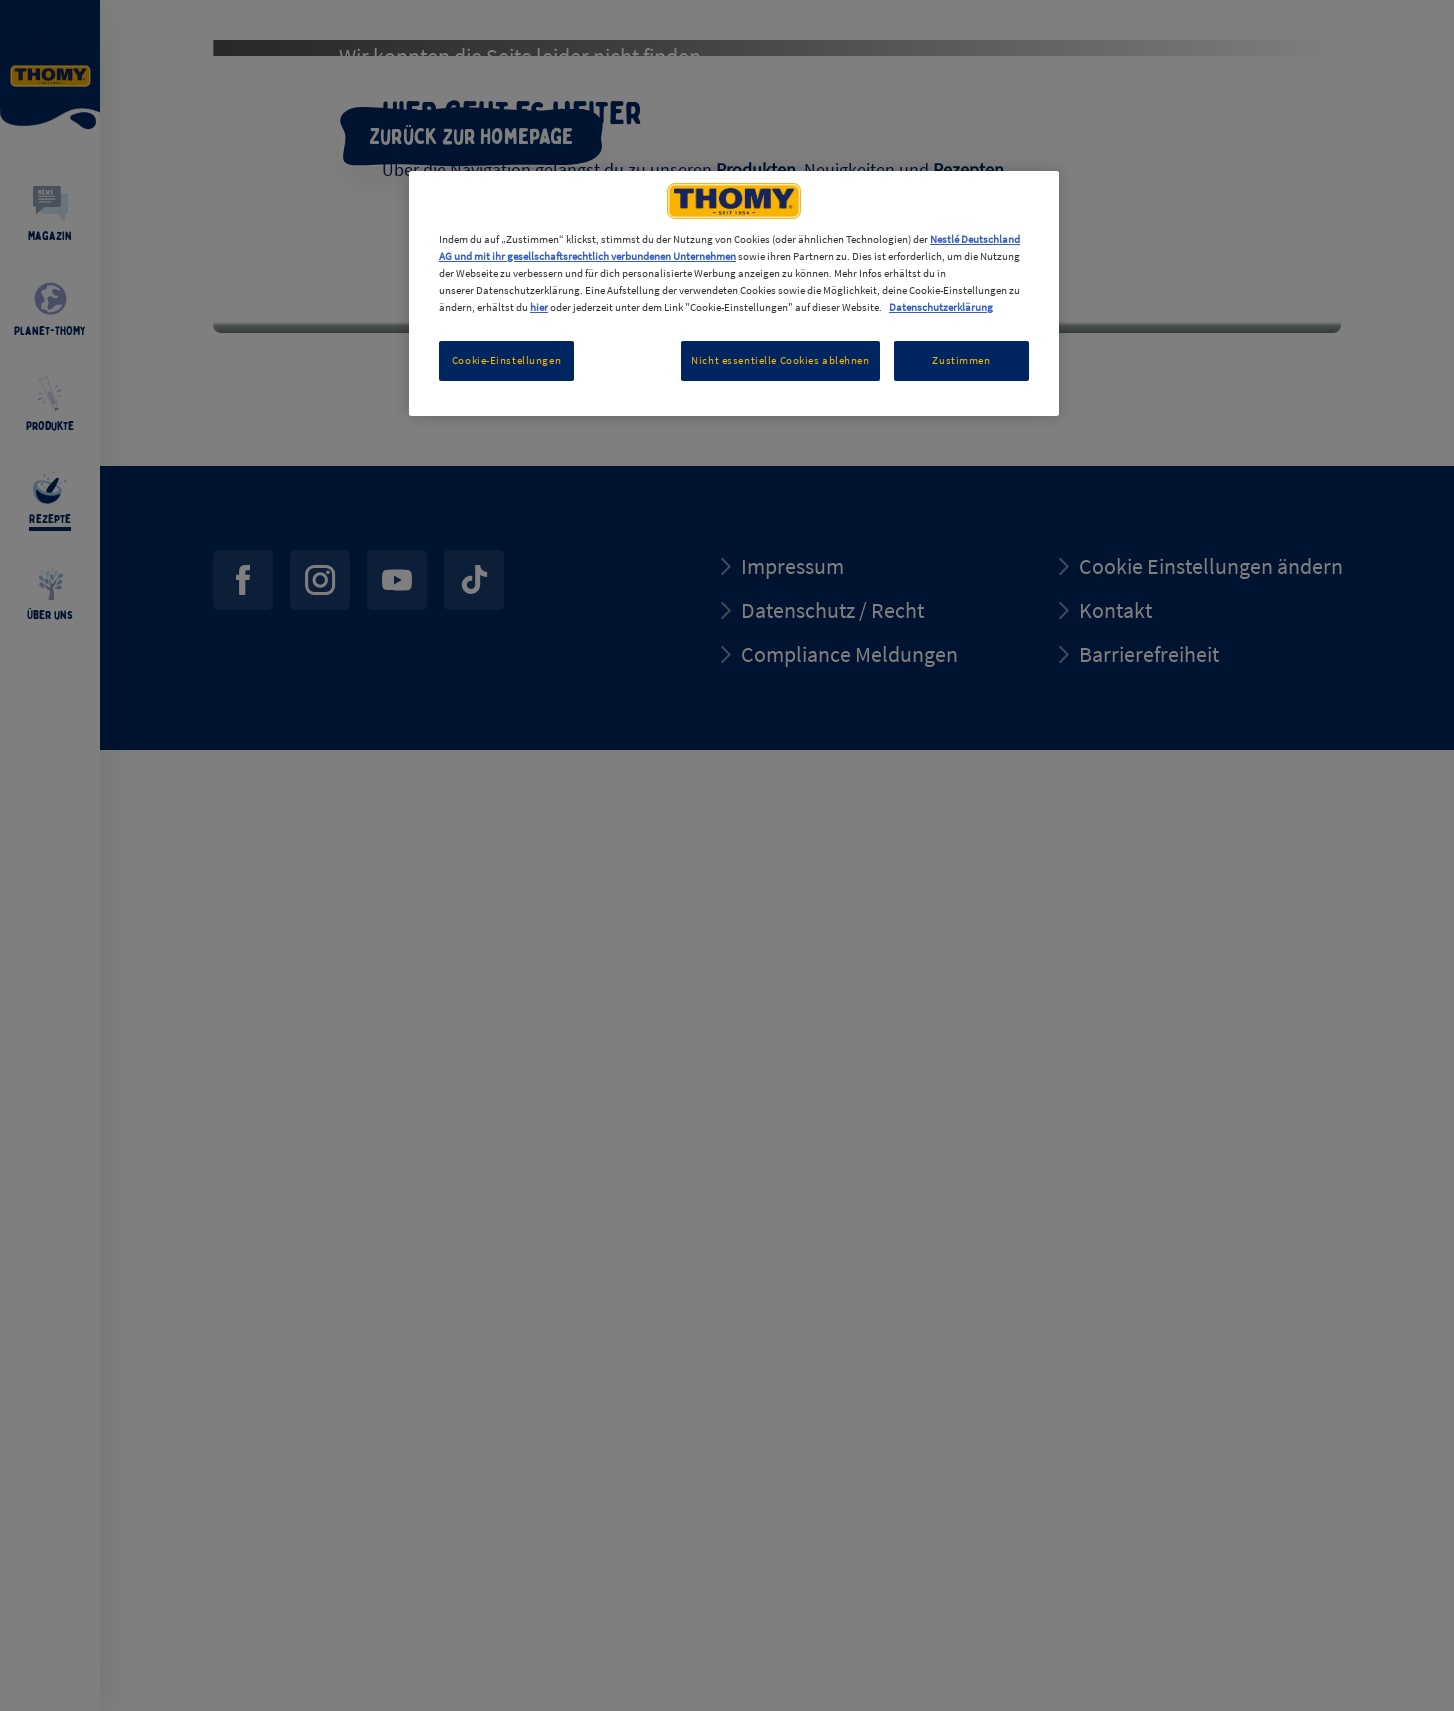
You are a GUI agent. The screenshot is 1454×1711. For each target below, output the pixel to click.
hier (539, 307)
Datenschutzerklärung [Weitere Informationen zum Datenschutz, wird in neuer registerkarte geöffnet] (941, 307)
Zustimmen (961, 360)
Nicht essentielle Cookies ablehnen (780, 360)
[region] (734, 293)
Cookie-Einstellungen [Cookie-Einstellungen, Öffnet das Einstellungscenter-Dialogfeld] (506, 360)
